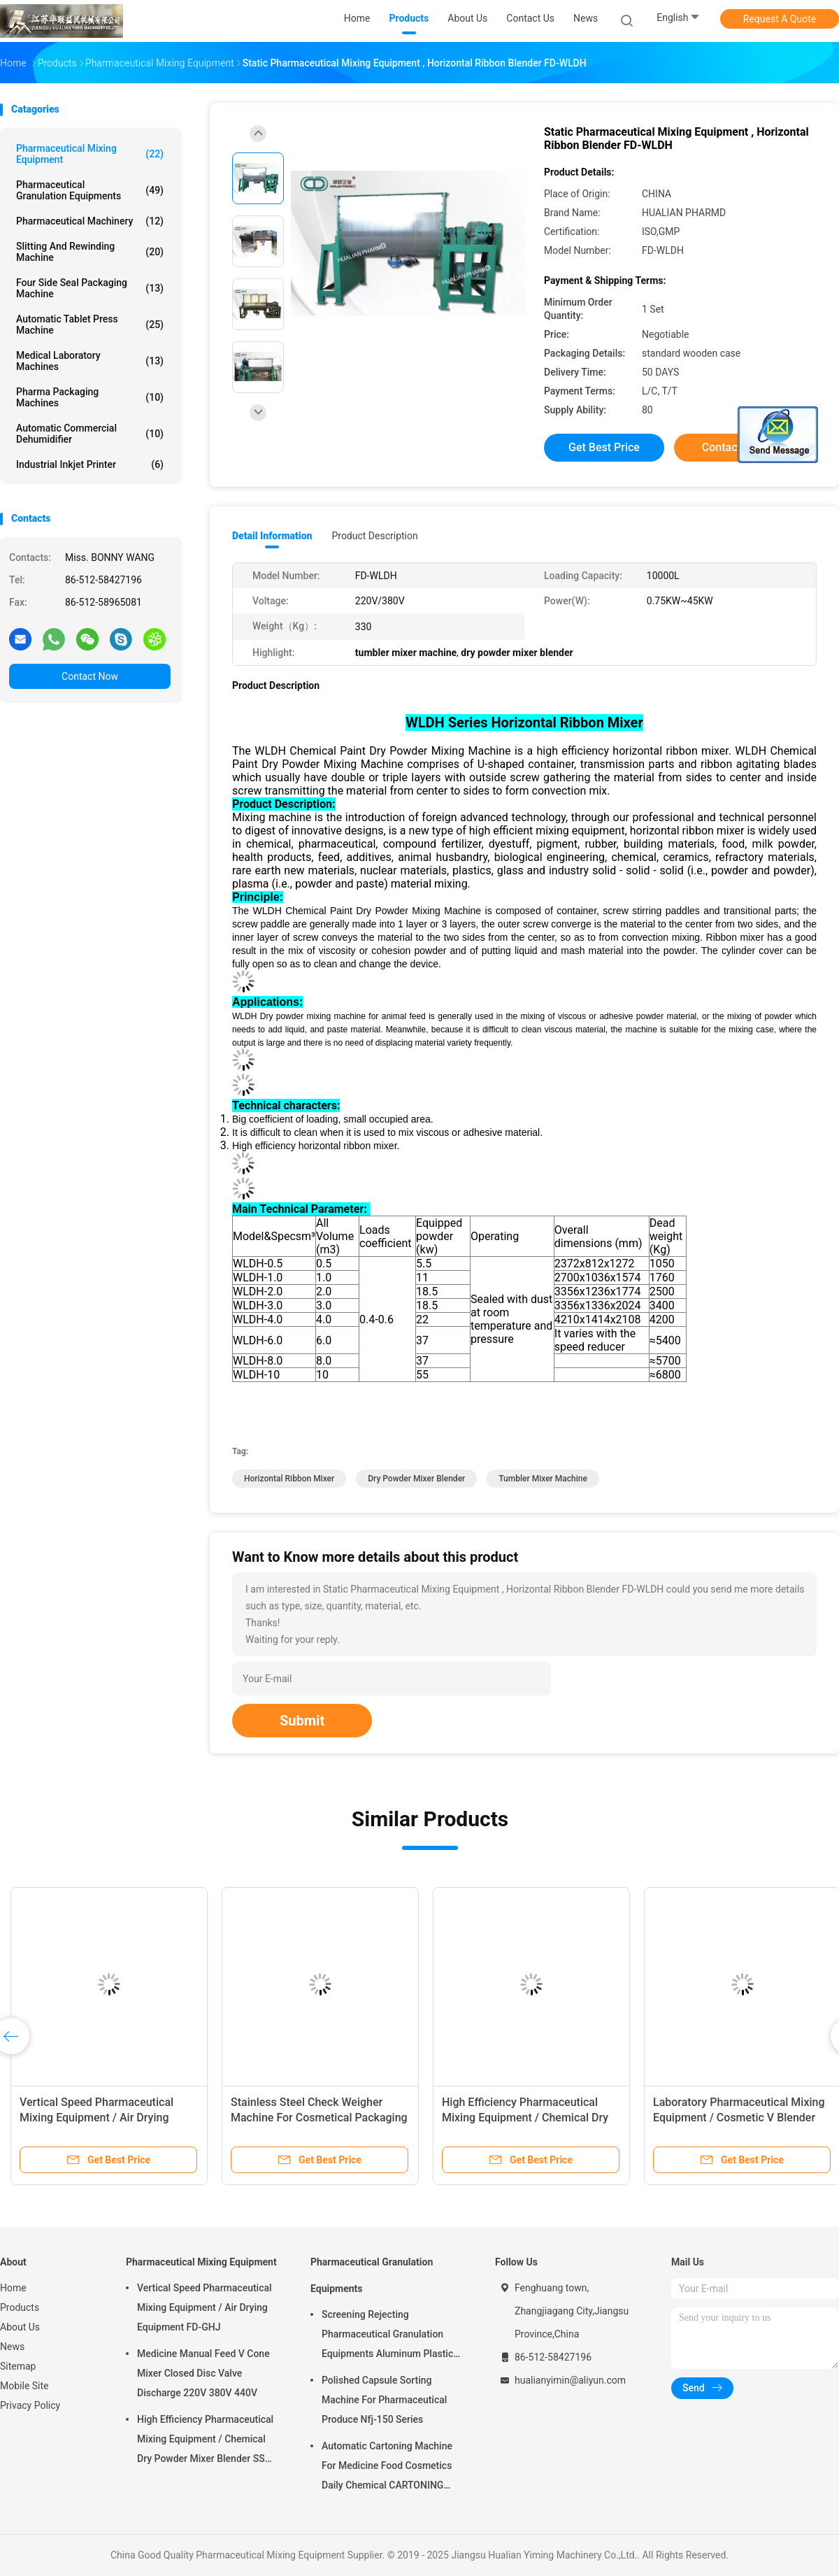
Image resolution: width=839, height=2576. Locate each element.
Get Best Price (604, 447)
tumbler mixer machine (543, 1478)
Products (19, 2307)
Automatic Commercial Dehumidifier (90, 433)
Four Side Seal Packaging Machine (90, 288)
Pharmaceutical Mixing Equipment (90, 154)
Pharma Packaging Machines (90, 397)
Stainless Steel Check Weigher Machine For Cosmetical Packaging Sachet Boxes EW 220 (319, 2117)
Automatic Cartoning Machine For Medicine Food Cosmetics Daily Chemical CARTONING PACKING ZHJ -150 (387, 2467)
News (12, 2346)
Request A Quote (779, 18)
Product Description (374, 535)
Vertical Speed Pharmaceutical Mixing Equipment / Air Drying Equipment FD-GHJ (96, 2117)
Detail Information (272, 535)
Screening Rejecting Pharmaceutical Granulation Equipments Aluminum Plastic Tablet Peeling (387, 2336)
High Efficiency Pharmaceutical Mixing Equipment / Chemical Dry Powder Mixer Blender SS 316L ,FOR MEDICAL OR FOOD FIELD (205, 2441)
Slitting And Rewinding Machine (90, 252)
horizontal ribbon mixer (289, 1478)
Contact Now (90, 676)
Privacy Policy (30, 2405)
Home (13, 2287)
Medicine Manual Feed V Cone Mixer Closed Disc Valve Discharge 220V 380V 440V (203, 2373)
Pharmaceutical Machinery (90, 221)
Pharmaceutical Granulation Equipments (90, 190)
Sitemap (18, 2366)
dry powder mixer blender (416, 1478)
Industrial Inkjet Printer (90, 464)
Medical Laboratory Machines (90, 361)
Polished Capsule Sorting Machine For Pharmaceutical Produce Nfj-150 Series (384, 2400)
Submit (302, 1720)
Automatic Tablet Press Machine (90, 324)
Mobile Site (24, 2385)
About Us (20, 2327)
